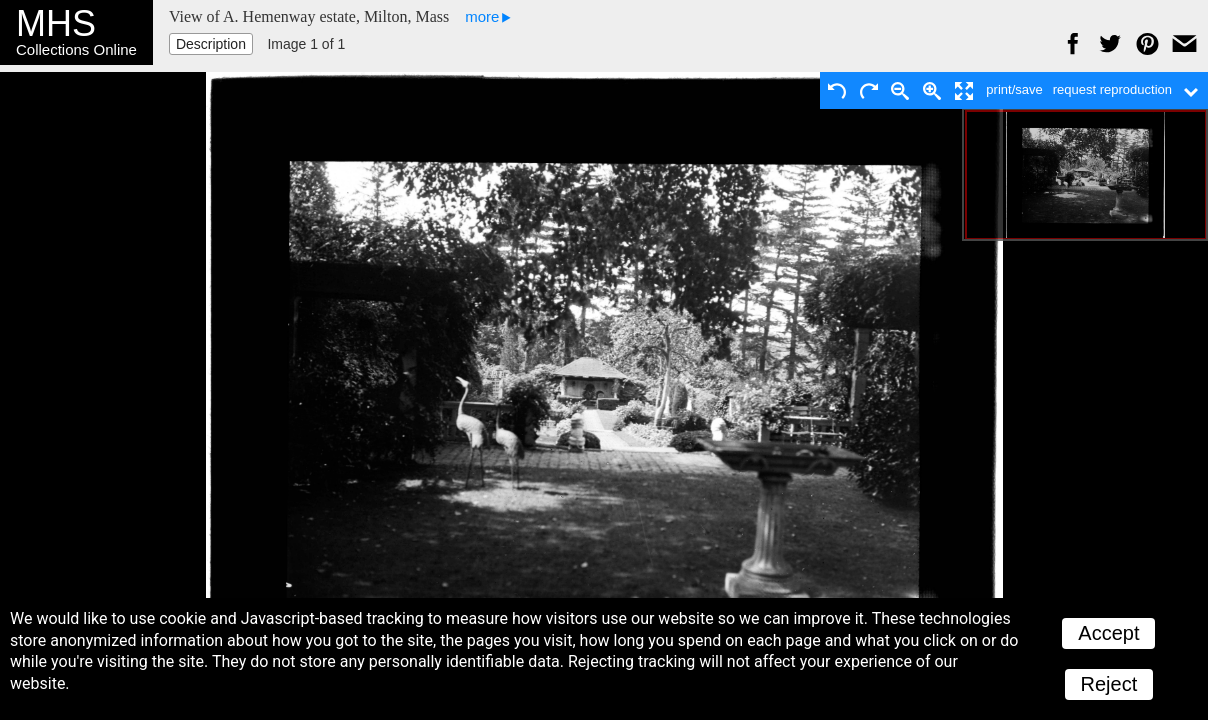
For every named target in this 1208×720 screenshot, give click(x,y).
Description (211, 44)
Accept (1108, 633)
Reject (1109, 684)
